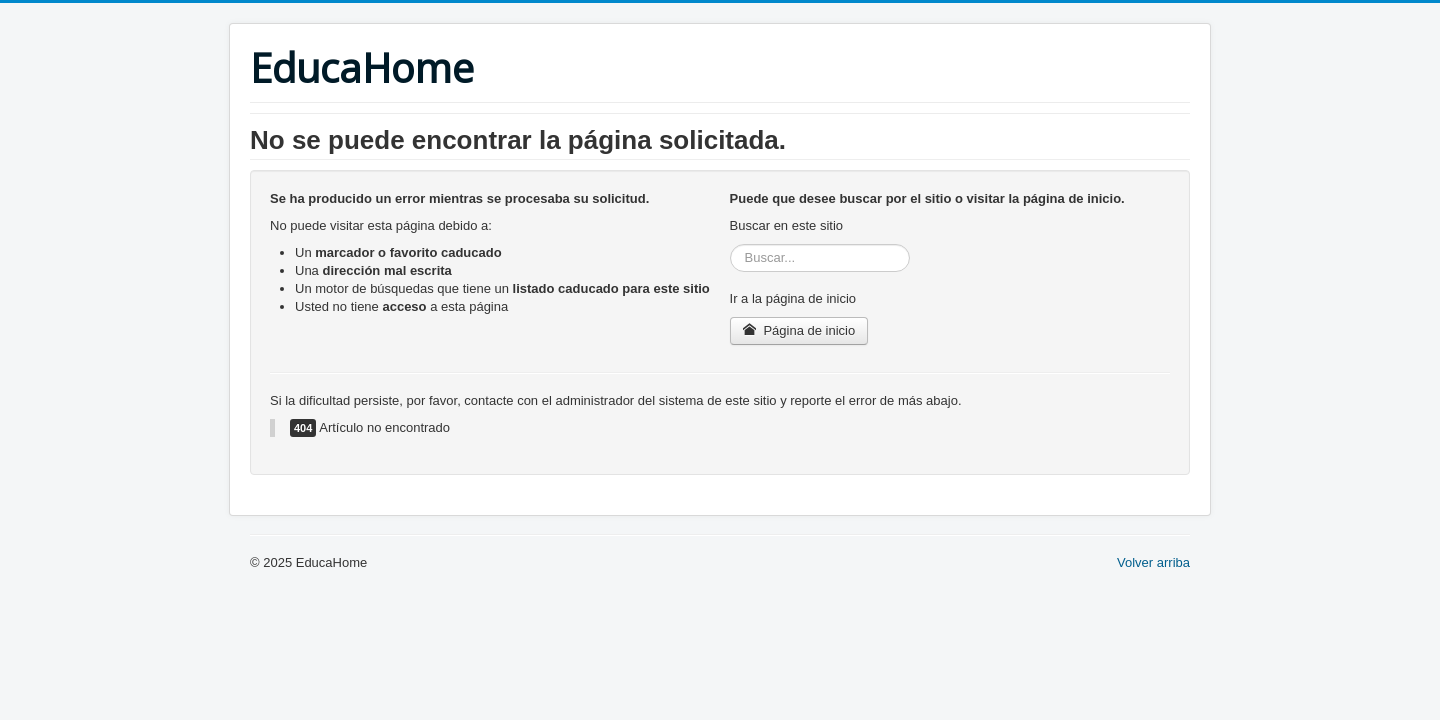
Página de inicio (799, 330)
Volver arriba (1153, 562)
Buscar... (730, 244)
